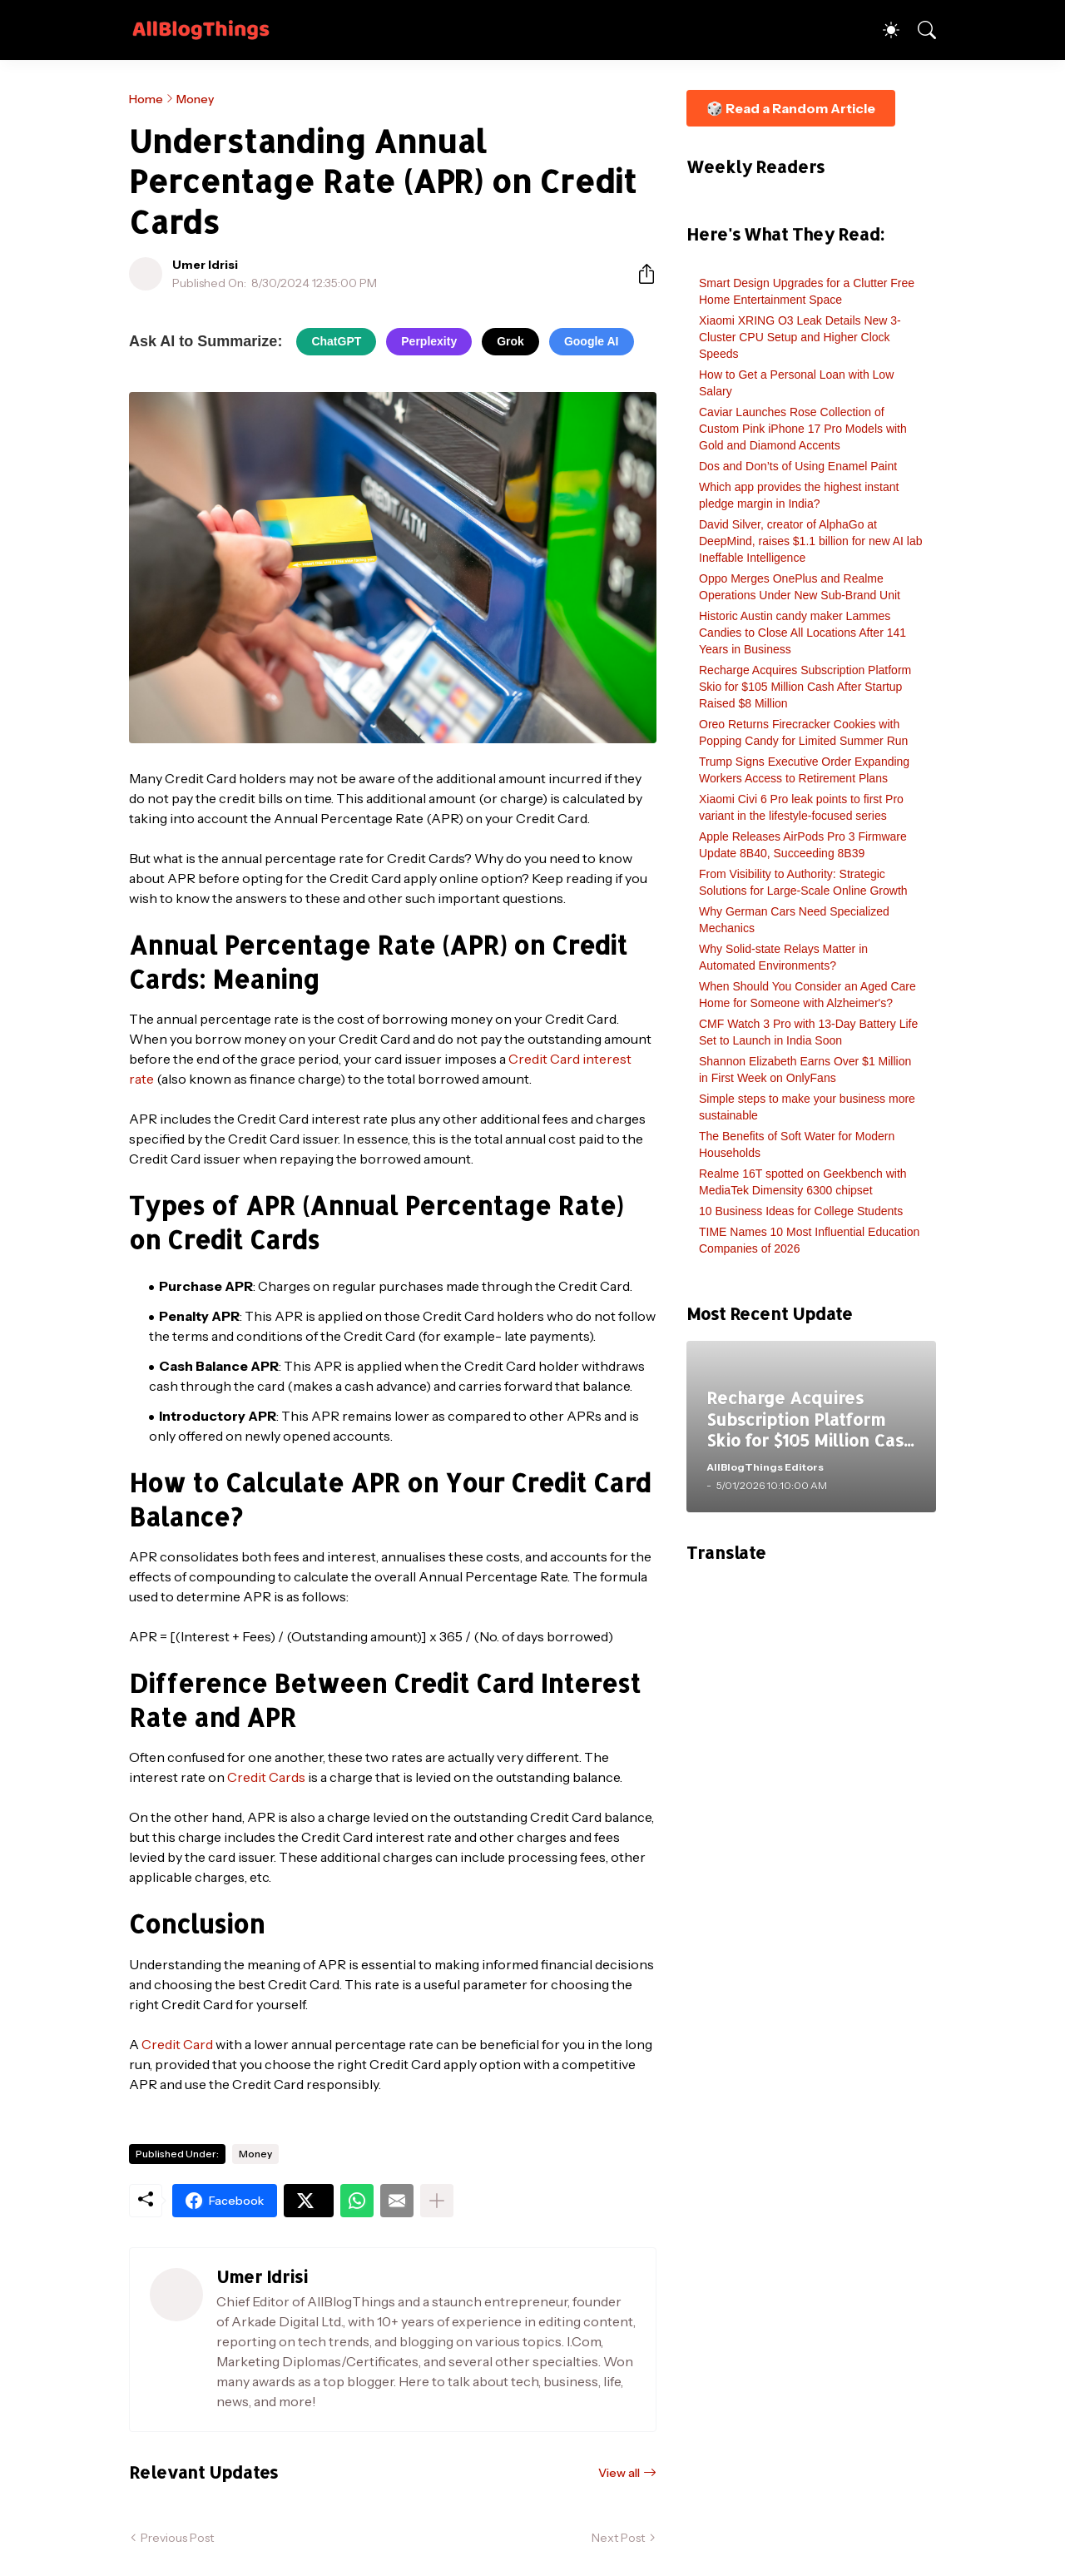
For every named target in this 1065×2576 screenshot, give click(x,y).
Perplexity (429, 341)
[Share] (639, 273)
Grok (510, 341)
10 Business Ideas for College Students (801, 1211)
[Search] (919, 30)
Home (146, 99)
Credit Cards (266, 1777)
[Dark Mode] (882, 30)
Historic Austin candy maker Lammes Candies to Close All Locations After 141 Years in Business (802, 632)
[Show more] (436, 2200)
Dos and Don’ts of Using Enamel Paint (798, 466)
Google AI (591, 341)
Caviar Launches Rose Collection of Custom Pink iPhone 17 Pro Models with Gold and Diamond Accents (803, 428)
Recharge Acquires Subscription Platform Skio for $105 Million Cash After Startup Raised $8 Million (805, 686)
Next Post (618, 2537)
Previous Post (177, 2537)
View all (619, 2472)
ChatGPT (336, 341)
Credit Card (177, 2044)
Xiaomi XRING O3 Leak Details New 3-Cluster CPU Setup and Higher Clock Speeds (800, 337)
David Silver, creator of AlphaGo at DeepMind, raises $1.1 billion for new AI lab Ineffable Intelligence (810, 541)
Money (195, 99)
